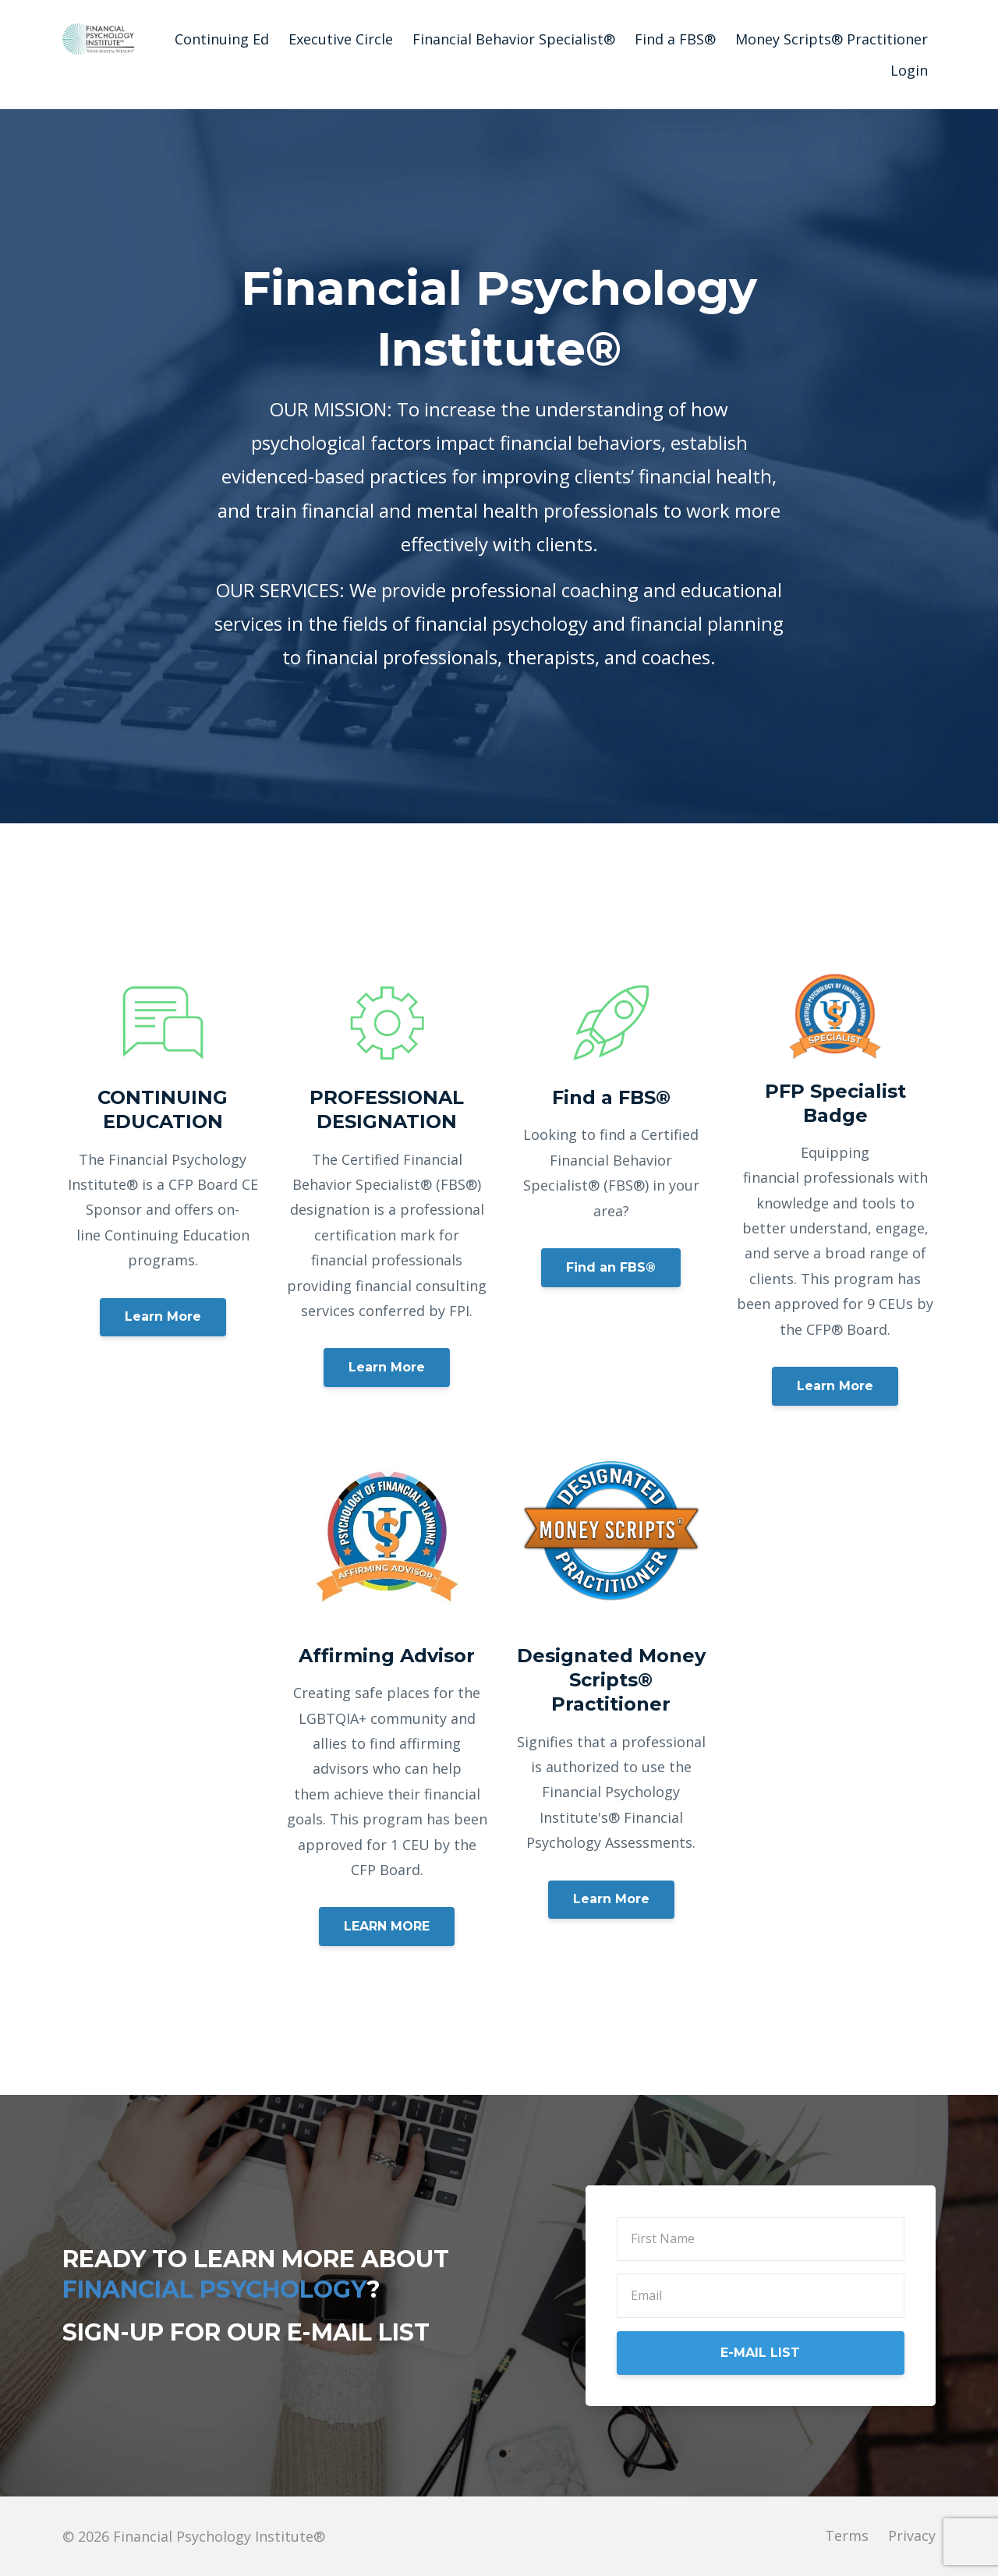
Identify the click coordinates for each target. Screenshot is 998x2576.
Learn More (163, 1316)
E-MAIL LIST (760, 2352)
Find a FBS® (675, 39)
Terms (847, 2536)
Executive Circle (340, 39)
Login (909, 70)
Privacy (912, 2536)
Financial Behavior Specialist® (513, 39)
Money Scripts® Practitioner (831, 39)
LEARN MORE (387, 1926)
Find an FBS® (611, 1267)
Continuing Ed (222, 39)
